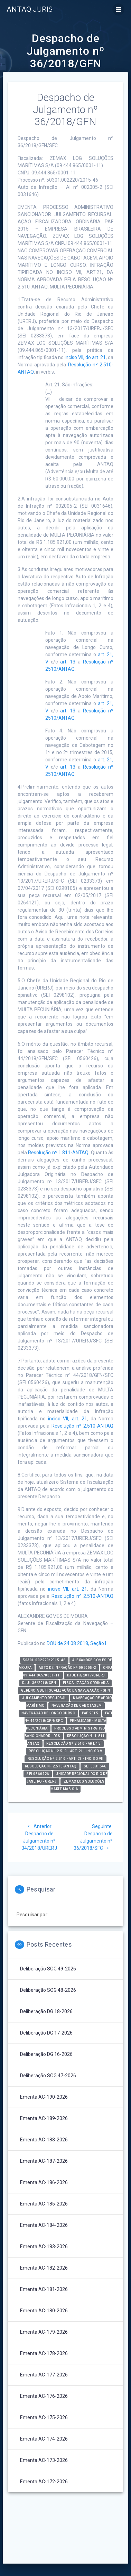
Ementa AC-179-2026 (44, 2332)
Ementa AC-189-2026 (44, 2118)
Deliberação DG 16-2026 (46, 2054)
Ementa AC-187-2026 (44, 2161)
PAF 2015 (90, 1713)
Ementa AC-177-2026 (44, 2374)
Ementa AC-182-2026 (44, 2268)
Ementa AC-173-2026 (44, 2460)
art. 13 (67, 662)
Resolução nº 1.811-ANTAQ (58, 1152)
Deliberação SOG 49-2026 (48, 1968)
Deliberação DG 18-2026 (46, 2011)
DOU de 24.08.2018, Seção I (76, 1643)
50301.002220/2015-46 (44, 1660)
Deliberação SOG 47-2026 (48, 2075)
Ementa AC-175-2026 (44, 2417)
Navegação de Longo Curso (48, 1713)
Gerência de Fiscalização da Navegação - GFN (65, 1690)
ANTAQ (30, 9)
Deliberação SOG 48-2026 (48, 1990)
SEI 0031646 (95, 1766)
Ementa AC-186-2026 (44, 2182)
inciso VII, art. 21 (67, 1418)
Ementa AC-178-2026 (44, 2353)
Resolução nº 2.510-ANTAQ (82, 1426)
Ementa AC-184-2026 (44, 2225)
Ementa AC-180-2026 (44, 2310)
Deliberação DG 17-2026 (46, 2033)
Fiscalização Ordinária (86, 1683)
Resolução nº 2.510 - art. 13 (73, 1743)
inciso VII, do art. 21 (85, 357)
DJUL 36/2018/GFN (39, 1683)
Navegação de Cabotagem (77, 1705)
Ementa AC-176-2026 (44, 2396)
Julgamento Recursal (44, 1698)
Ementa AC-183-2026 (44, 2246)
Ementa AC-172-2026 (44, 2481)
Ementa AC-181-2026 (44, 2289)
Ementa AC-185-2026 (44, 2204)
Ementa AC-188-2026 (44, 2139)
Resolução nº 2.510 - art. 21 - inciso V (65, 1751)
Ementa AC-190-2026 (44, 2097)
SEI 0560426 (37, 1774)
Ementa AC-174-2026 (44, 2439)
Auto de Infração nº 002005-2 (67, 1668)
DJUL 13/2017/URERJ (86, 1675)
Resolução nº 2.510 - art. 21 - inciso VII (66, 1759)
